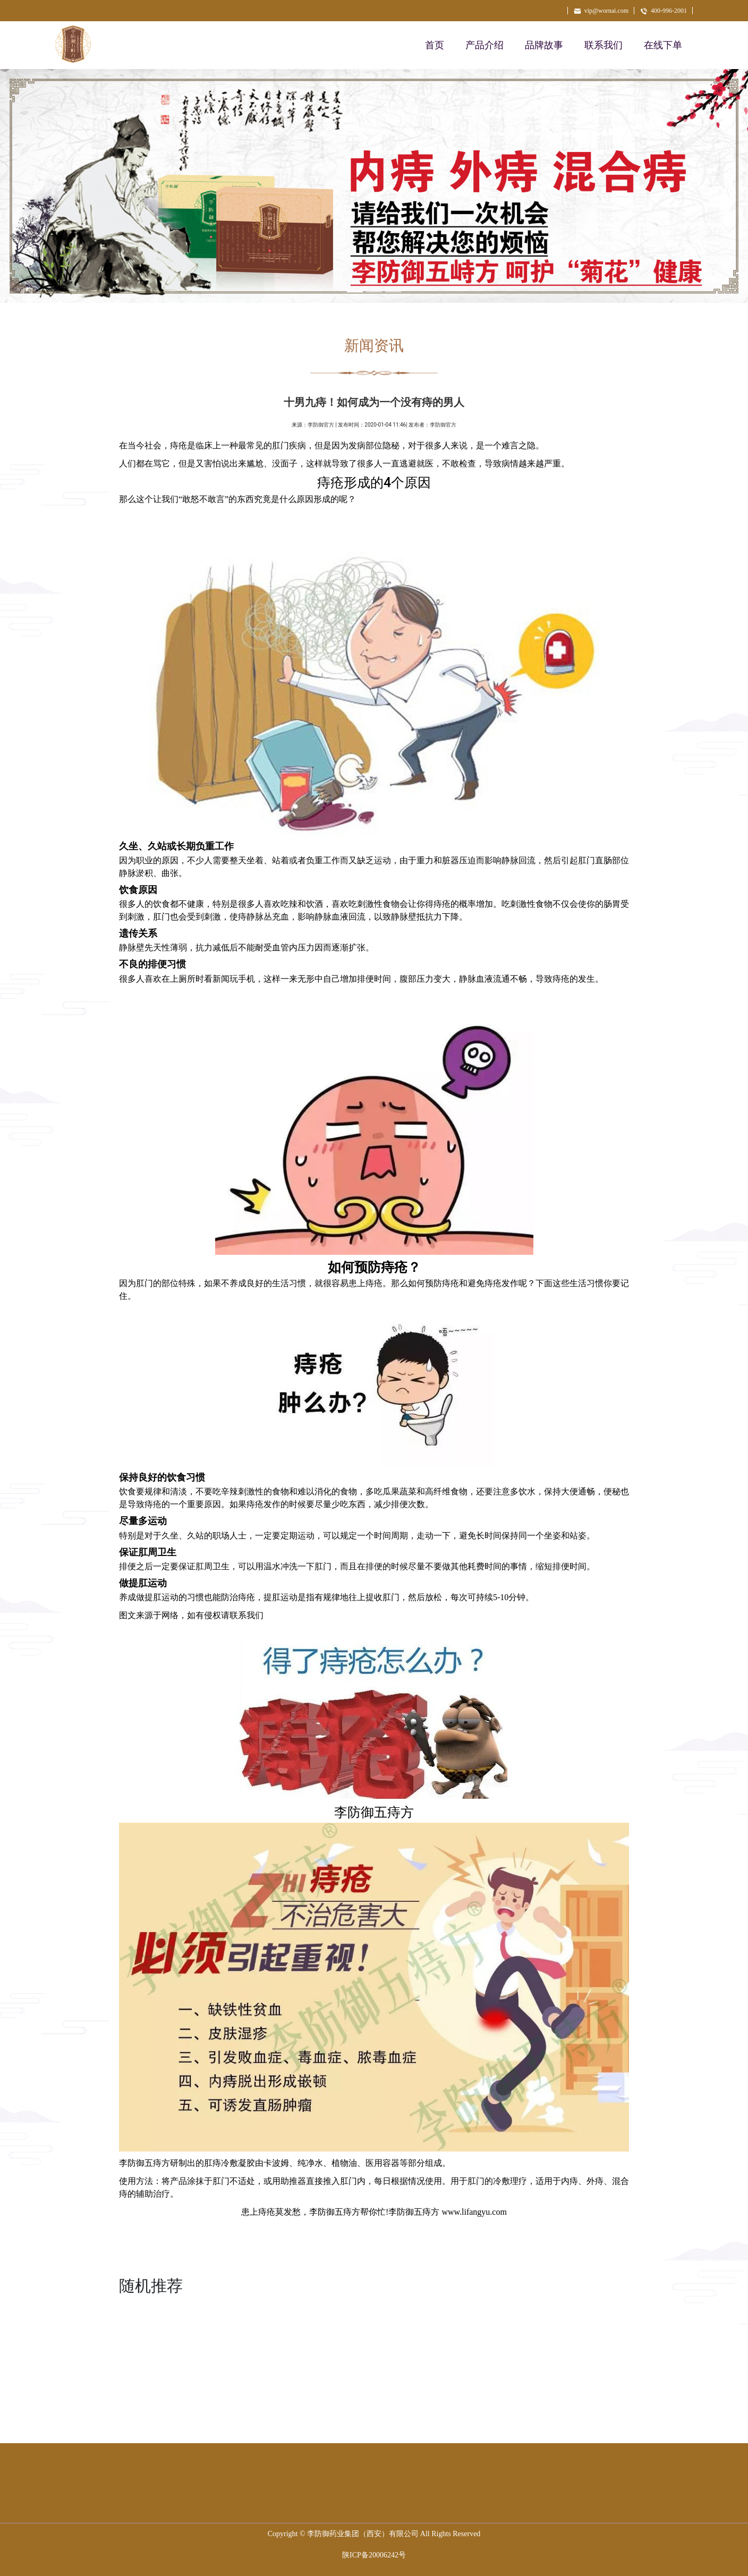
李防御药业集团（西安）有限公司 (363, 2534)
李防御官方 (321, 425)
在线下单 (663, 45)
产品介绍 (484, 45)
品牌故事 (544, 45)
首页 (434, 45)
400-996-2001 (663, 10)
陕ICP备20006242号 (374, 2555)
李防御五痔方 (334, 2211)
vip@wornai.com (600, 10)
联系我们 (603, 45)
